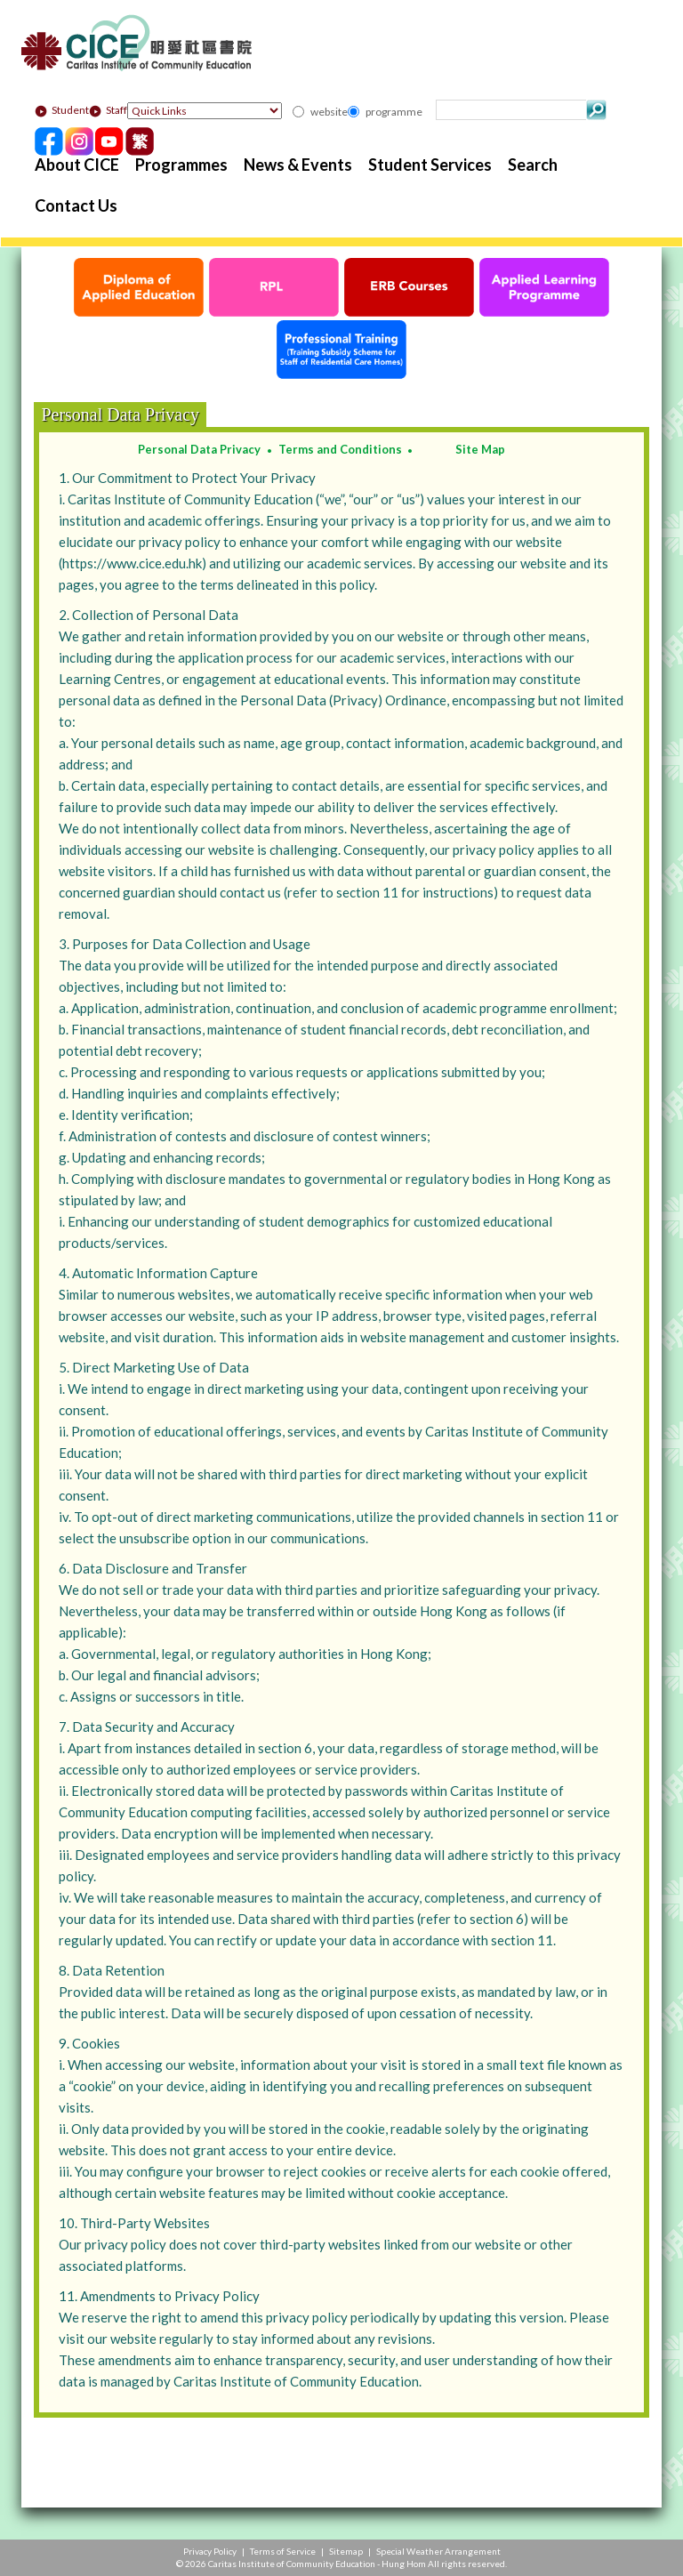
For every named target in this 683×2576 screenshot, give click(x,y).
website (329, 111)
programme (394, 111)
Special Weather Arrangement (438, 2551)
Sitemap (346, 2551)
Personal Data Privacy (199, 449)
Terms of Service (283, 2551)
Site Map (480, 449)
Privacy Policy (210, 2551)
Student (62, 110)
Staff (108, 110)
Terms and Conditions (340, 449)
